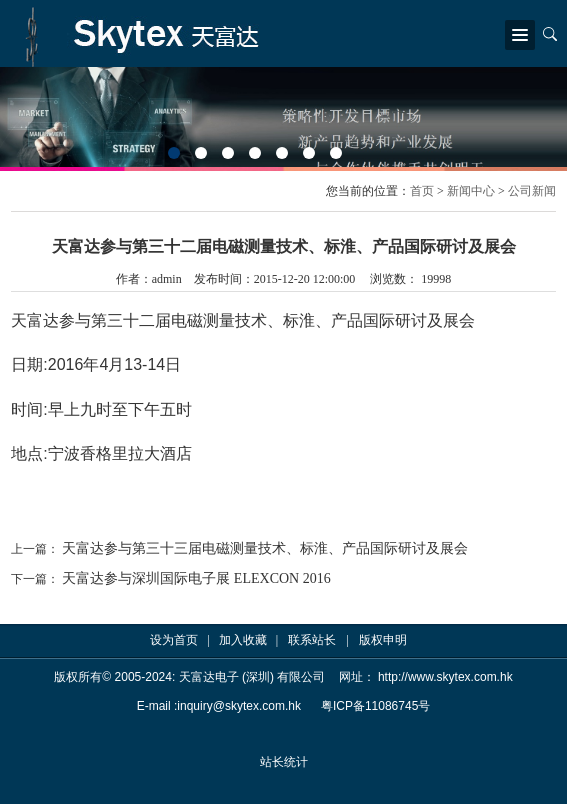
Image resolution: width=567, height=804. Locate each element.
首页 (422, 191)
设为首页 (174, 640)
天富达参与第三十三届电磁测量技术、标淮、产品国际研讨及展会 (265, 548)
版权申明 (383, 640)
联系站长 (312, 640)
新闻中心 (471, 191)
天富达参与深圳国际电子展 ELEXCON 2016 (196, 578)
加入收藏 (243, 640)
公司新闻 (532, 191)
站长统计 (284, 762)
